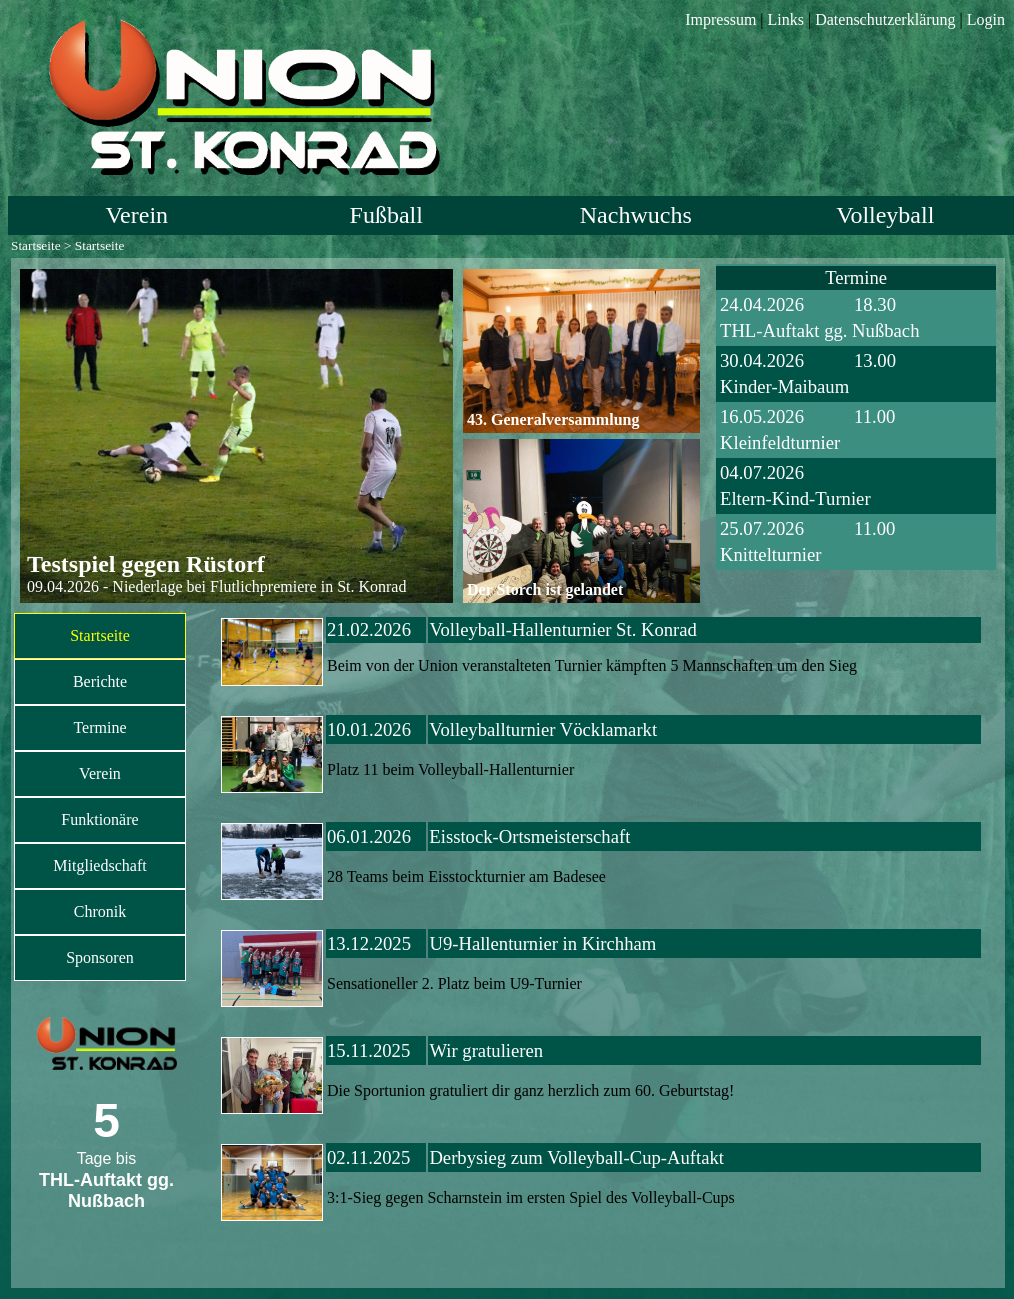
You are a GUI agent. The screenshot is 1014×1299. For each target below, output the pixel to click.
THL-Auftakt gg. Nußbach (819, 330)
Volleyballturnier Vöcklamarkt (543, 729)
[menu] (100, 797)
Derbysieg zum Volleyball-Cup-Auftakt (576, 1157)
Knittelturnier (771, 554)
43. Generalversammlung (553, 419)
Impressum (720, 19)
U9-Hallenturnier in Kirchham (542, 943)
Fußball (386, 215)
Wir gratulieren (486, 1050)
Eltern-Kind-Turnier (795, 498)
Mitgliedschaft (99, 865)
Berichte (100, 681)
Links (786, 19)
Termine (99, 727)
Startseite (36, 245)
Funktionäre (99, 819)
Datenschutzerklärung (885, 19)
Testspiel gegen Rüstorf (146, 564)
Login (986, 19)
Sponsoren (100, 957)
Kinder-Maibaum (784, 386)
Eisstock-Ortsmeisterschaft (529, 836)
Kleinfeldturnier (780, 442)
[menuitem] (100, 636)
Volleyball (885, 215)
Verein (136, 215)
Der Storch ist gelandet (545, 589)
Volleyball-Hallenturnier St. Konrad (563, 629)
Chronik (100, 911)
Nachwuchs (636, 215)
